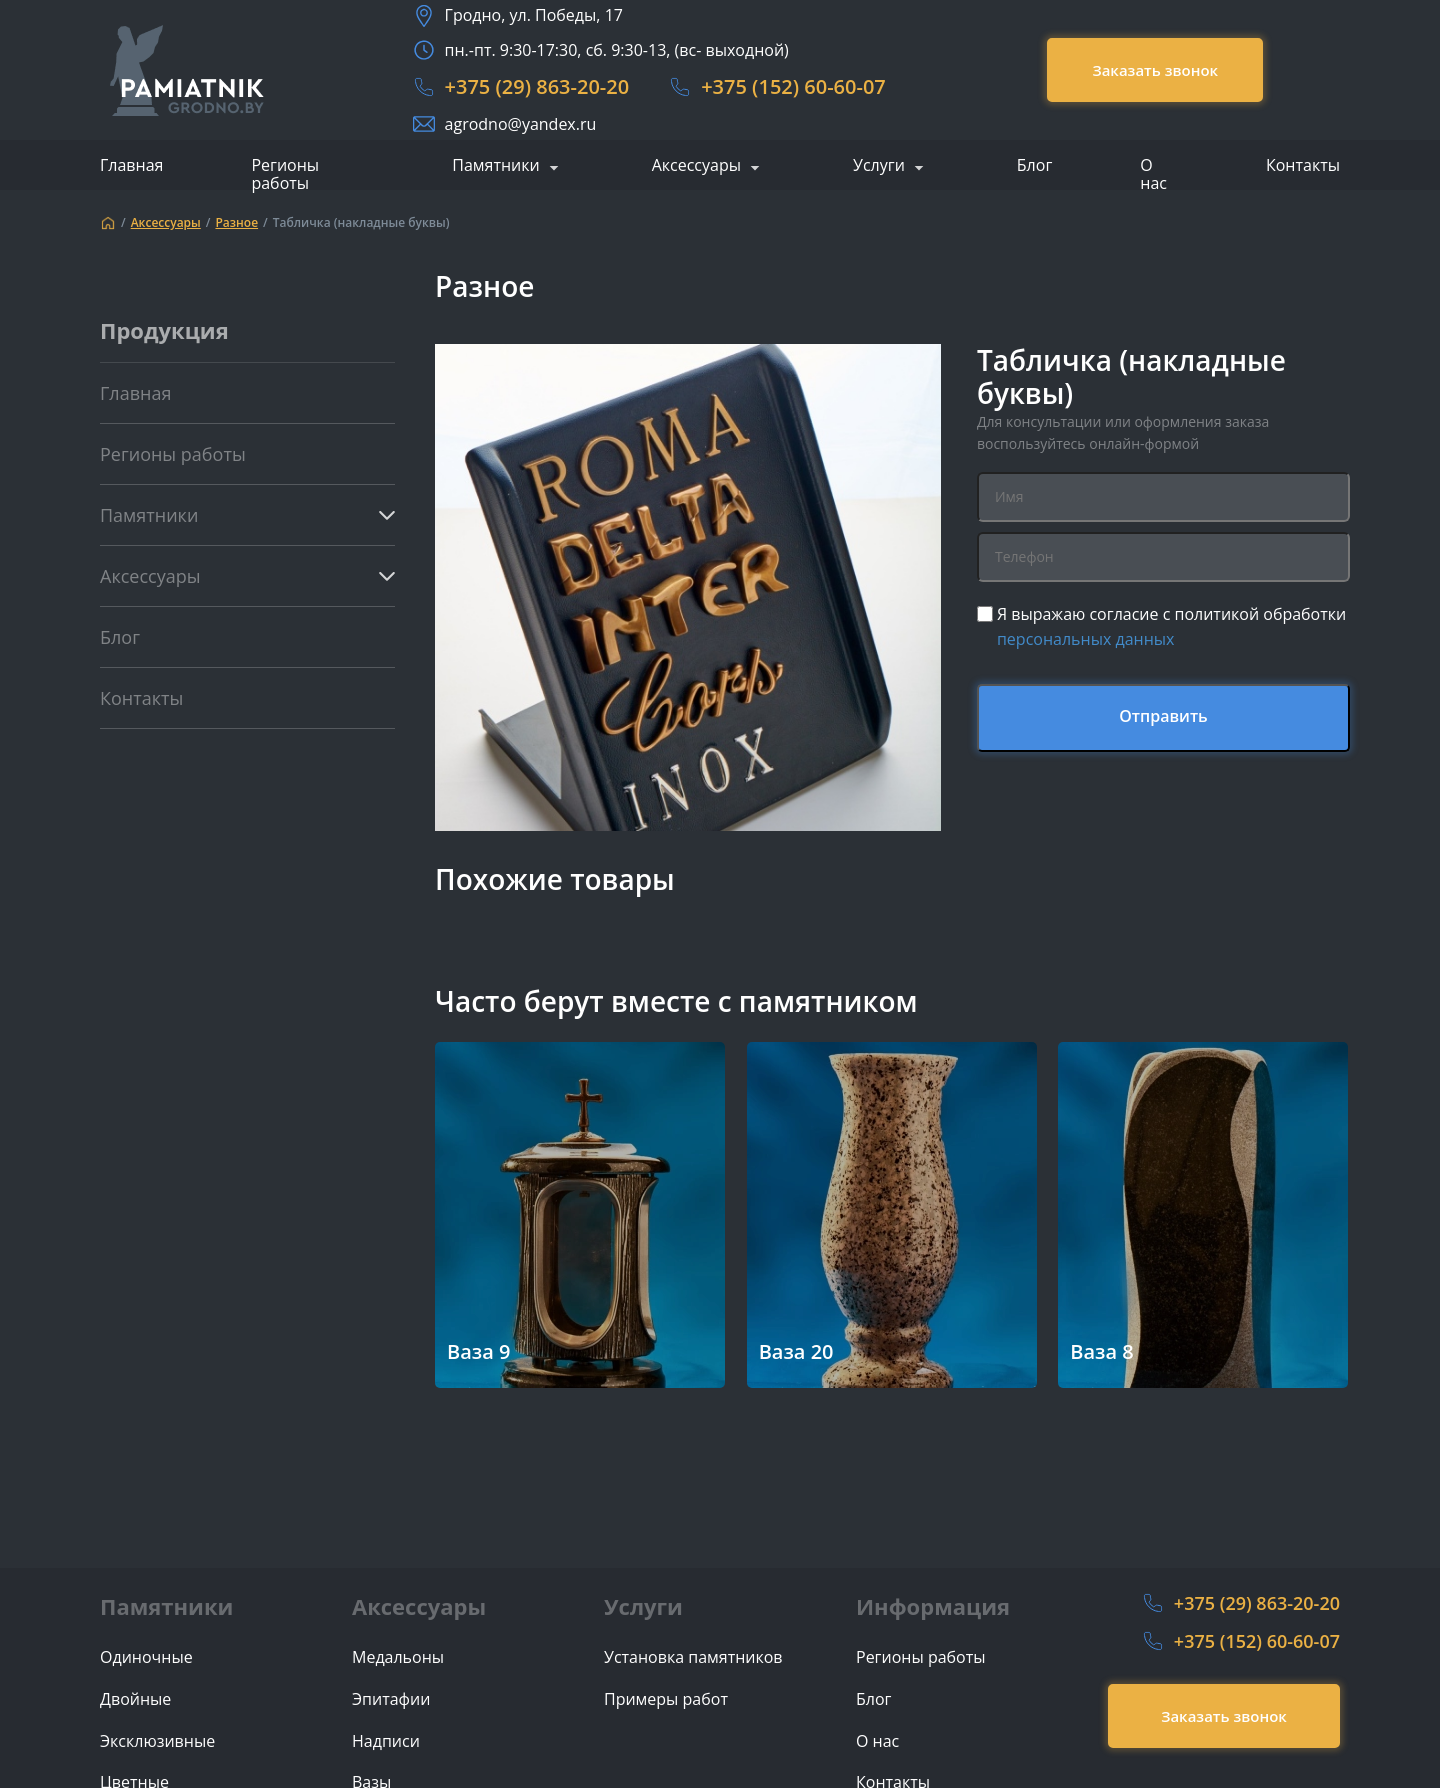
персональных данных (1086, 639)
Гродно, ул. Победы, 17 (534, 15)
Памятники (495, 166)
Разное (236, 223)
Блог (1034, 165)
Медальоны (398, 1657)
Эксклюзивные (157, 1741)
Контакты (1303, 165)
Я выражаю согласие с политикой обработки (1171, 627)
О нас (1153, 174)
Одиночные (146, 1657)
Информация (933, 1606)
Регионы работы (285, 174)
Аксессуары (696, 166)
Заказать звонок (1155, 70)
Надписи (386, 1741)
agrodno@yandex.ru (521, 124)
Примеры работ (666, 1699)
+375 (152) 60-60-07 (793, 86)
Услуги (879, 166)
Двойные (135, 1699)
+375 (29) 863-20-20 (537, 86)
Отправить (1163, 716)
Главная (131, 165)
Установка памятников (693, 1657)
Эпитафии (391, 1699)
